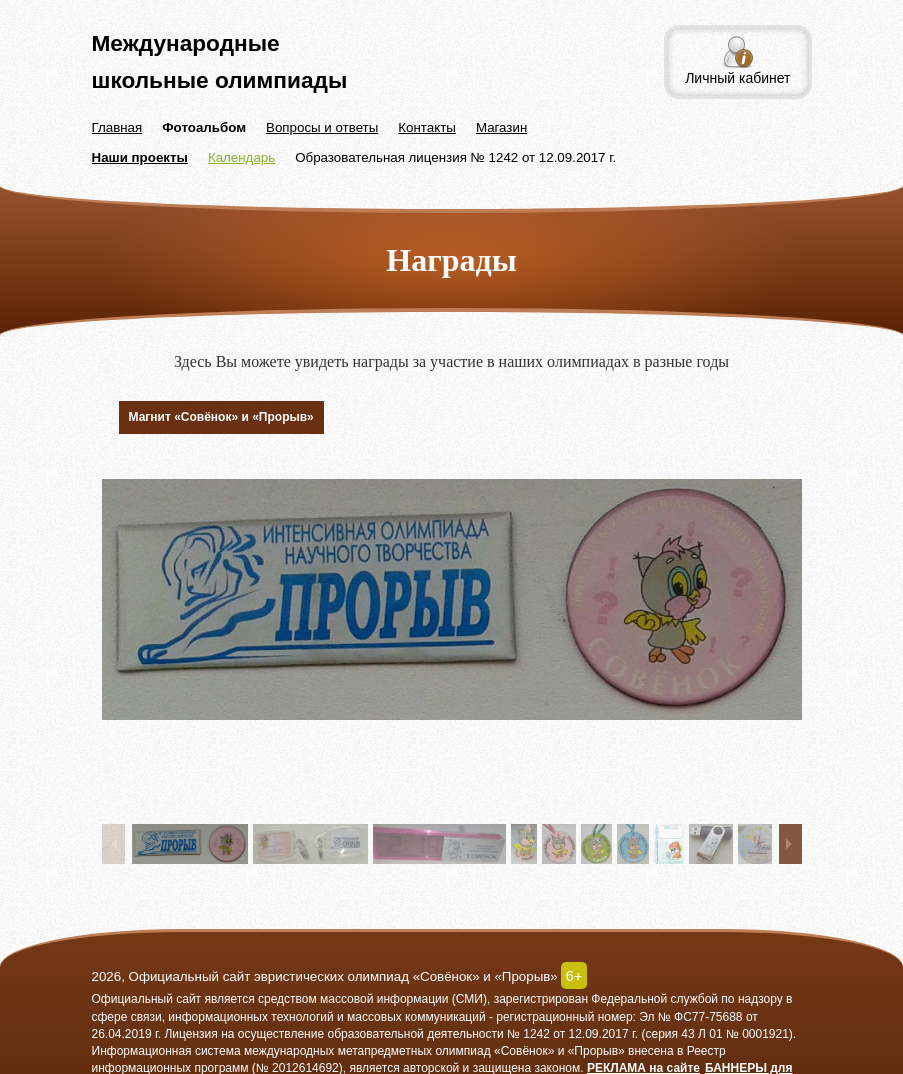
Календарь (241, 157)
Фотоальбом (204, 127)
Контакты (427, 127)
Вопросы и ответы (322, 127)
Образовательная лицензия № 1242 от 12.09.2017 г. (455, 157)
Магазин (501, 127)
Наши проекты (140, 157)
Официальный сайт (147, 999)
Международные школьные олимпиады (220, 61)
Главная (117, 127)
